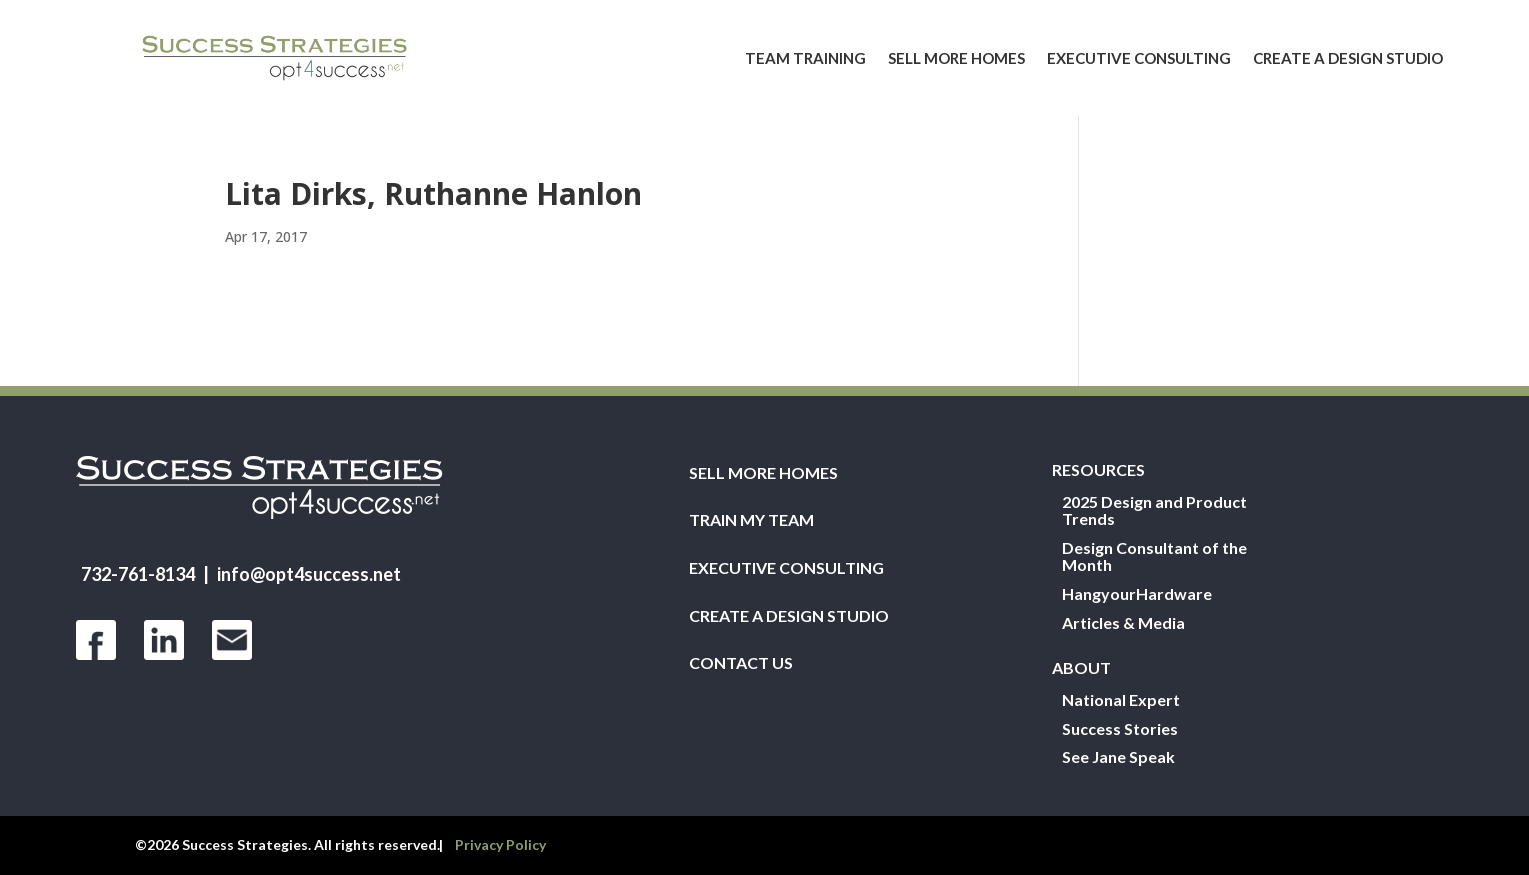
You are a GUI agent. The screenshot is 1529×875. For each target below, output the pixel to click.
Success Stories (1120, 729)
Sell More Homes (956, 58)
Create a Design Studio (1348, 58)
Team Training (805, 58)
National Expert (1121, 700)
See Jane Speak (1118, 757)
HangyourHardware (1137, 594)
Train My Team (751, 520)
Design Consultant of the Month (1154, 557)
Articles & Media (1123, 623)
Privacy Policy (500, 844)
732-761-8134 (138, 574)
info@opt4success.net (309, 574)
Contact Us (741, 663)
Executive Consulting (1139, 58)
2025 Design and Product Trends (1154, 511)
